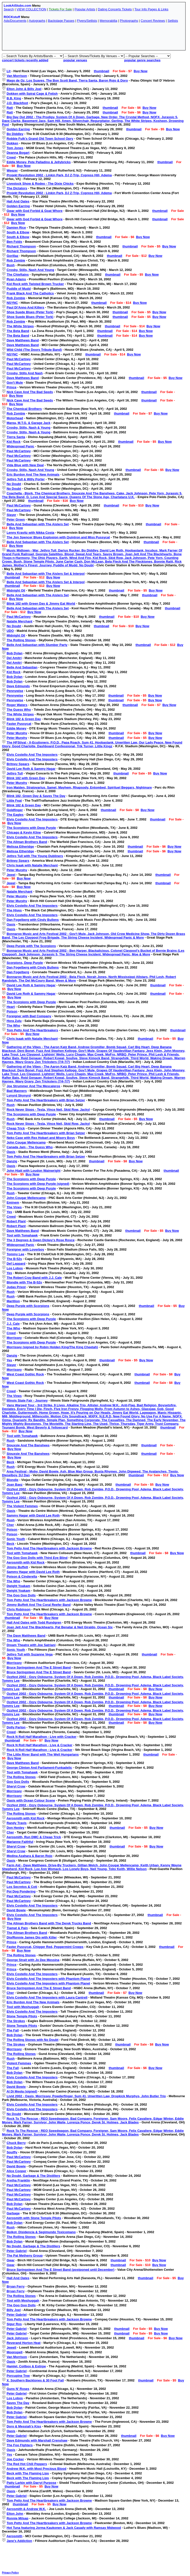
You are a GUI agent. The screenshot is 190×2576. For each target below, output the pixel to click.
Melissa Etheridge (20, 846)
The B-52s (14, 1259)
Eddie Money (16, 728)
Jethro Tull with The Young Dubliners (35, 856)
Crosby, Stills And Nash (25, 373)
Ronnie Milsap (17, 2518)
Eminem (13, 1202)
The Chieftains (18, 274)
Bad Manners (17, 1091)
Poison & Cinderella (22, 1576)
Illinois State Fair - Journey (27, 1400)
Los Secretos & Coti (22, 1887)
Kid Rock (14, 441)
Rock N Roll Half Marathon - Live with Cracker (41, 1737)
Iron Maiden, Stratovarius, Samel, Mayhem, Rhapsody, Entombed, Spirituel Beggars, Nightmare (79, 787)
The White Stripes (20, 326)
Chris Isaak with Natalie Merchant (32, 865)
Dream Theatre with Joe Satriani (31, 1645)
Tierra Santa (16, 437)
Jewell (11, 2347)
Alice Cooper (16, 2171)
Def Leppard (16, 1263)
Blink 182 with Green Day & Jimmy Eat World (41, 603)
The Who (13, 1025)
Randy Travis (17, 1823)
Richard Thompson (21, 246)
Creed (11, 157)
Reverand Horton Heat (24, 2343)
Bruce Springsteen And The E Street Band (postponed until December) (61, 2269)
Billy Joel (14, 2310)
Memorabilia (108, 20)
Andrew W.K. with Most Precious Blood (36, 2468)
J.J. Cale (13, 1323)
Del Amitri (14, 658)
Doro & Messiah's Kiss (24, 2426)
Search (9, 9)
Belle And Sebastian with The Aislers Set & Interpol (46, 573)
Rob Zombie (16, 260)
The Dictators (17, 188)
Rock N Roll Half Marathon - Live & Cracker (39, 1745)
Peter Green (16, 519)
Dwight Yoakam (18, 1586)
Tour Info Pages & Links (151, 9)
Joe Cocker (15, 2459)
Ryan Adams (16, 279)
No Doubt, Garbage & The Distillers (33, 2176)
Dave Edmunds (18, 686)
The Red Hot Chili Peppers (27, 2464)
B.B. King (14, 98)
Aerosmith (14, 2536)
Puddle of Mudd (19, 288)
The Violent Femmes (22, 1506)
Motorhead (15, 418)
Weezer (12, 170)
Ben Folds (14, 241)
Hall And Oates (18, 201)
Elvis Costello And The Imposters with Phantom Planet (48, 1979)
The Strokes (16, 2021)
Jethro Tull (15, 773)
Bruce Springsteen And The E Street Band (39, 1667)
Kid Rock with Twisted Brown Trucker (35, 284)
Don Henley (15, 1827)
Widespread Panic (20, 446)
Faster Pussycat (19, 724)
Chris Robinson (19, 1609)
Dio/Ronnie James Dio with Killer (32, 1937)
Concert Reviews (153, 20)
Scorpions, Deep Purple (25, 963)
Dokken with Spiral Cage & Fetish (32, 93)
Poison (12, 1011)
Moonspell (15, 2352)
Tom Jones (15, 148)
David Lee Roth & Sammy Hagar (31, 769)
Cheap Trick (16, 1128)
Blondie (13, 1480)
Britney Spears (18, 764)
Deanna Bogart (18, 152)
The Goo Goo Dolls (21, 1595)
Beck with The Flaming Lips (28, 2473)
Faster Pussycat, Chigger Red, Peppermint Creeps (45, 1947)
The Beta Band (18, 331)
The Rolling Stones (21, 640)
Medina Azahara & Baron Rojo (29, 1856)
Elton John (15, 2513)
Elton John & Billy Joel (24, 89)
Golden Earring (18, 129)
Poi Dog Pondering (21, 1891)
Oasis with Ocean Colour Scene (31, 1800)
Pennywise (15, 691)
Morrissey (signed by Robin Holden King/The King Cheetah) (52, 1347)
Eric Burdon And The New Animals (33, 474)
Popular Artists (84, 9)
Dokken (12, 143)
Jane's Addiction (19, 2541)
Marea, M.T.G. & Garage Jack (28, 423)
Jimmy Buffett (17, 1567)
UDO (10, 631)
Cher (10, 1525)
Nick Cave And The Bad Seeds (30, 392)
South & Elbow (18, 232)
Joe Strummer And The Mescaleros (33, 1086)
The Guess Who (19, 709)
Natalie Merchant (19, 621)
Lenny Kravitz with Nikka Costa (30, 532)
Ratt (10, 108)
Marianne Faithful (20, 1842)
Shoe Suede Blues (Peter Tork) (30, 312)
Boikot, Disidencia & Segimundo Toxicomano (41, 2232)
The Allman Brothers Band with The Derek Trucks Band (49, 1923)
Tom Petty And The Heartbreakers (32, 1030)
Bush (11, 265)
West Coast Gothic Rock (25, 1374)
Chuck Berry (16, 2143)
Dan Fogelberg (18, 972)
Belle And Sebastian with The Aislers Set (38, 524)
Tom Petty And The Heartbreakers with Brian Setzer (46, 1100)
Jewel (11, 875)
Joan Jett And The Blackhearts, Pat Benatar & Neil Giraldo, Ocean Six (60, 1627)
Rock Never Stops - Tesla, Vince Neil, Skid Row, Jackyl (48, 1109)
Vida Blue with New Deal (25, 465)
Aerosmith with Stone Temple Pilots (33, 2218)
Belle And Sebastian (22, 667)
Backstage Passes (61, 20)
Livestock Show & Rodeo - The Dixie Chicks (40, 183)
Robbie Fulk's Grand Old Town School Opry (40, 138)
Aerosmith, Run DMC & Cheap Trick (33, 1837)
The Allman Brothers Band (27, 842)
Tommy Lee (15, 1254)
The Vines (14, 1207)
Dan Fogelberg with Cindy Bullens (33, 920)
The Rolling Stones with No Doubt (32, 2040)
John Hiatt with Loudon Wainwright (34, 1170)
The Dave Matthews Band (26, 1635)
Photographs (129, 20)
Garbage (13, 2213)
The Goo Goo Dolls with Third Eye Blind (37, 1558)
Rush (11, 1105)
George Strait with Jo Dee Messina (33, 1960)
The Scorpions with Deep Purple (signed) (38, 1184)
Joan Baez (15, 1484)
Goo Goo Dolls (18, 1781)
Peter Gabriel (17, 2251)
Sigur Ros (14, 2324)
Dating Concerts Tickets (115, 9)
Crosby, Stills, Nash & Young (28, 427)
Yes (9, 1212)
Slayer (11, 515)
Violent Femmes (19, 2063)
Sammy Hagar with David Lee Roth (33, 1515)
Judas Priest (16, 1287)
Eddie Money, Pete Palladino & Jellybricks (39, 162)
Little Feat (14, 800)
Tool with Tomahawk (22, 1235)
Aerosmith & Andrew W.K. (26, 2509)
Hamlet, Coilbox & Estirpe (26, 2366)
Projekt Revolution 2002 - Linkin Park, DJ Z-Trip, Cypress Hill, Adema (59, 175)
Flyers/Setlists (87, 20)
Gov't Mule (15, 382)
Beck (10, 1462)
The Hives (14, 910)
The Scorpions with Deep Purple (31, 828)
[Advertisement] (94, 37)
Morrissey (14, 1338)
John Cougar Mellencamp (26, 1142)
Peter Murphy (17, 733)
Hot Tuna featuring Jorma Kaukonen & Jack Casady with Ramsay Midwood (64, 2528)
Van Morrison (17, 76)
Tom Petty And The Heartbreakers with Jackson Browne (49, 1548)
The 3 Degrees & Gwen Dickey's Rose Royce (41, 1240)
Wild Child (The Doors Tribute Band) (34, 350)
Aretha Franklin (18, 2180)
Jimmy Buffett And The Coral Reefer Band (39, 1605)
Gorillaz (13, 256)
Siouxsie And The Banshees (28, 1445)
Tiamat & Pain (17, 1928)
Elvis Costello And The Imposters (32, 754)
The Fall (13, 2030)
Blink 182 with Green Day (26, 778)
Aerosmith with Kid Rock (25, 1562)
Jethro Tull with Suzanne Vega (30, 1654)
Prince (12, 387)
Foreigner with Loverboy (25, 1249)
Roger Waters (17, 705)
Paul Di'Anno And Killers (25, 307)
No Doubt (14, 484)
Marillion (13, 1301)
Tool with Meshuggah (23, 2007)
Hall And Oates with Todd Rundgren (34, 1622)
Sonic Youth (16, 1539)
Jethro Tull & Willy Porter (26, 479)
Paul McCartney (19, 359)
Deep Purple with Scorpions (28, 1306)
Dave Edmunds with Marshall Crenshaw (37, 2440)
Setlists (172, 20)
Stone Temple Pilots (22, 2016)
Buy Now (140, 71)
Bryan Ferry (16, 2286)
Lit (9, 71)
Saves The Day (18, 2403)
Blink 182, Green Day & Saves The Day (36, 796)
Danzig (12, 1161)
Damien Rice (16, 227)
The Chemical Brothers (24, 409)
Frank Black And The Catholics (30, 293)
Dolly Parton (16, 1727)
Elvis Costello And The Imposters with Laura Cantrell (47, 1997)
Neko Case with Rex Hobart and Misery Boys (41, 1138)
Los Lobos (15, 1268)
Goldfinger (15, 810)
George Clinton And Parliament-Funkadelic (39, 1767)
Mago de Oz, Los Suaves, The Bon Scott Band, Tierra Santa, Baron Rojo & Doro (67, 80)
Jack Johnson (17, 2338)
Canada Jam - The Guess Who (30, 1147)
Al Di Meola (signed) (21, 2091)
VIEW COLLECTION (31, 9)
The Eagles (15, 814)
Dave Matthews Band (23, 340)
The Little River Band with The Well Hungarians (43, 1754)
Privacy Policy (10, 2572)
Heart (11, 1007)
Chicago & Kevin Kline (24, 832)
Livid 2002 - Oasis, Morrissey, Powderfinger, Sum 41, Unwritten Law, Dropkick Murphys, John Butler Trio (86, 2096)
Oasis (11, 924)
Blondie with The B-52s (24, 1282)
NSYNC (12, 303)
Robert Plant (16, 1221)
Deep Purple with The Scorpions (31, 946)
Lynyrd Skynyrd (19, 1095)
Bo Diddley (15, 134)
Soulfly (12, 2152)
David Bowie (16, 1910)
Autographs (37, 20)
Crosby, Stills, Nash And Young (30, 270)
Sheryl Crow (16, 1786)
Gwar (11, 2260)
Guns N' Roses (18, 2389)
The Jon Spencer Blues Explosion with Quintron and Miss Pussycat (58, 537)
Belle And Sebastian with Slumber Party (37, 645)
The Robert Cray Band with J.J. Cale (34, 1277)
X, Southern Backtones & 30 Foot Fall (35, 2380)
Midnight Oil (16, 590)
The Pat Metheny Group (25, 2255)
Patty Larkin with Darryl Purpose (31, 2483)
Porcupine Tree (18, 2376)
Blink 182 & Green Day (24, 719)
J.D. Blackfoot (17, 103)
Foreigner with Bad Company (29, 1016)
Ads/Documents (15, 20)
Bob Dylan (15, 653)
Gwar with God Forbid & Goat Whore (35, 211)
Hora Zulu (14, 1021)
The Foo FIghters (20, 2445)
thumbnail (101, 71)
